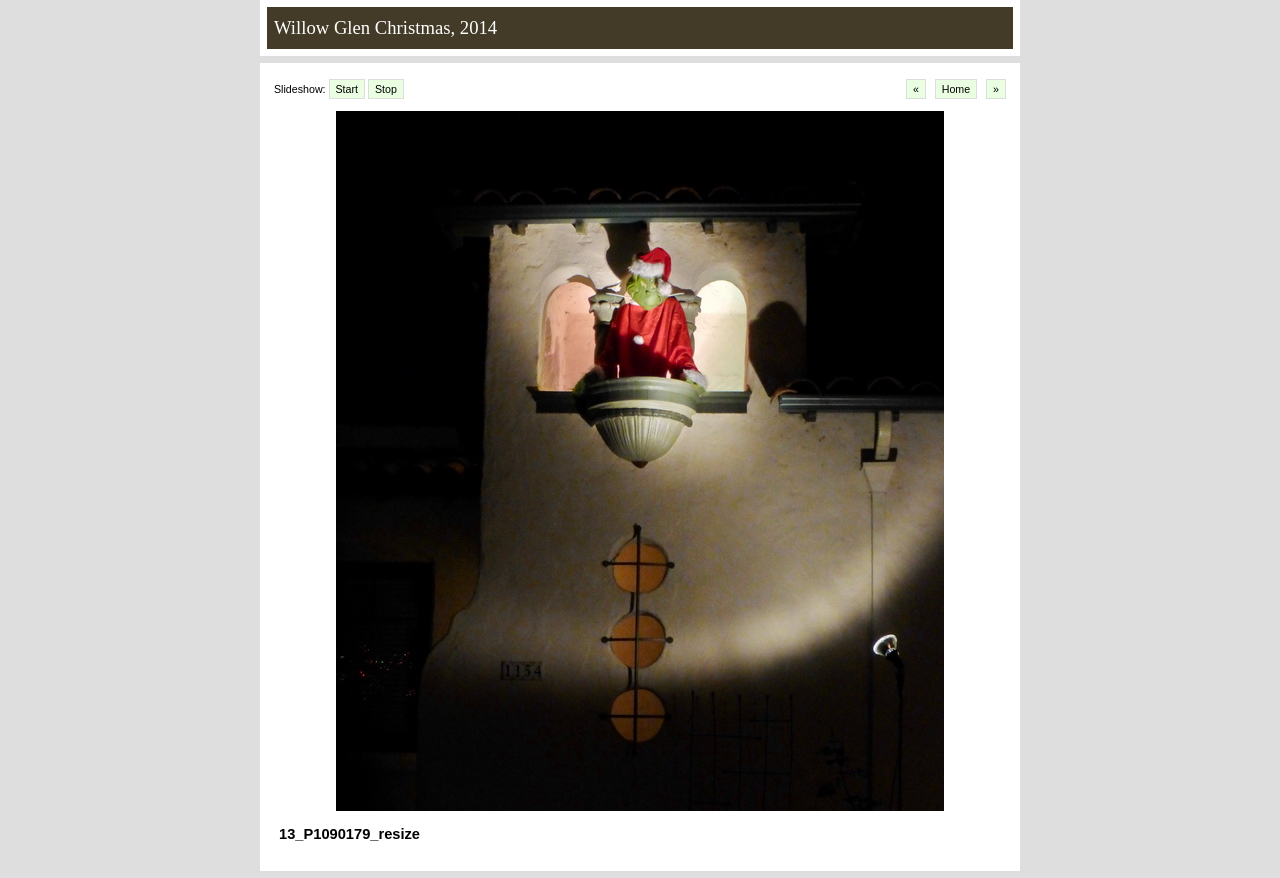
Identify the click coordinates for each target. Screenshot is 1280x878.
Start (347, 89)
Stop (386, 89)
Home (956, 89)
